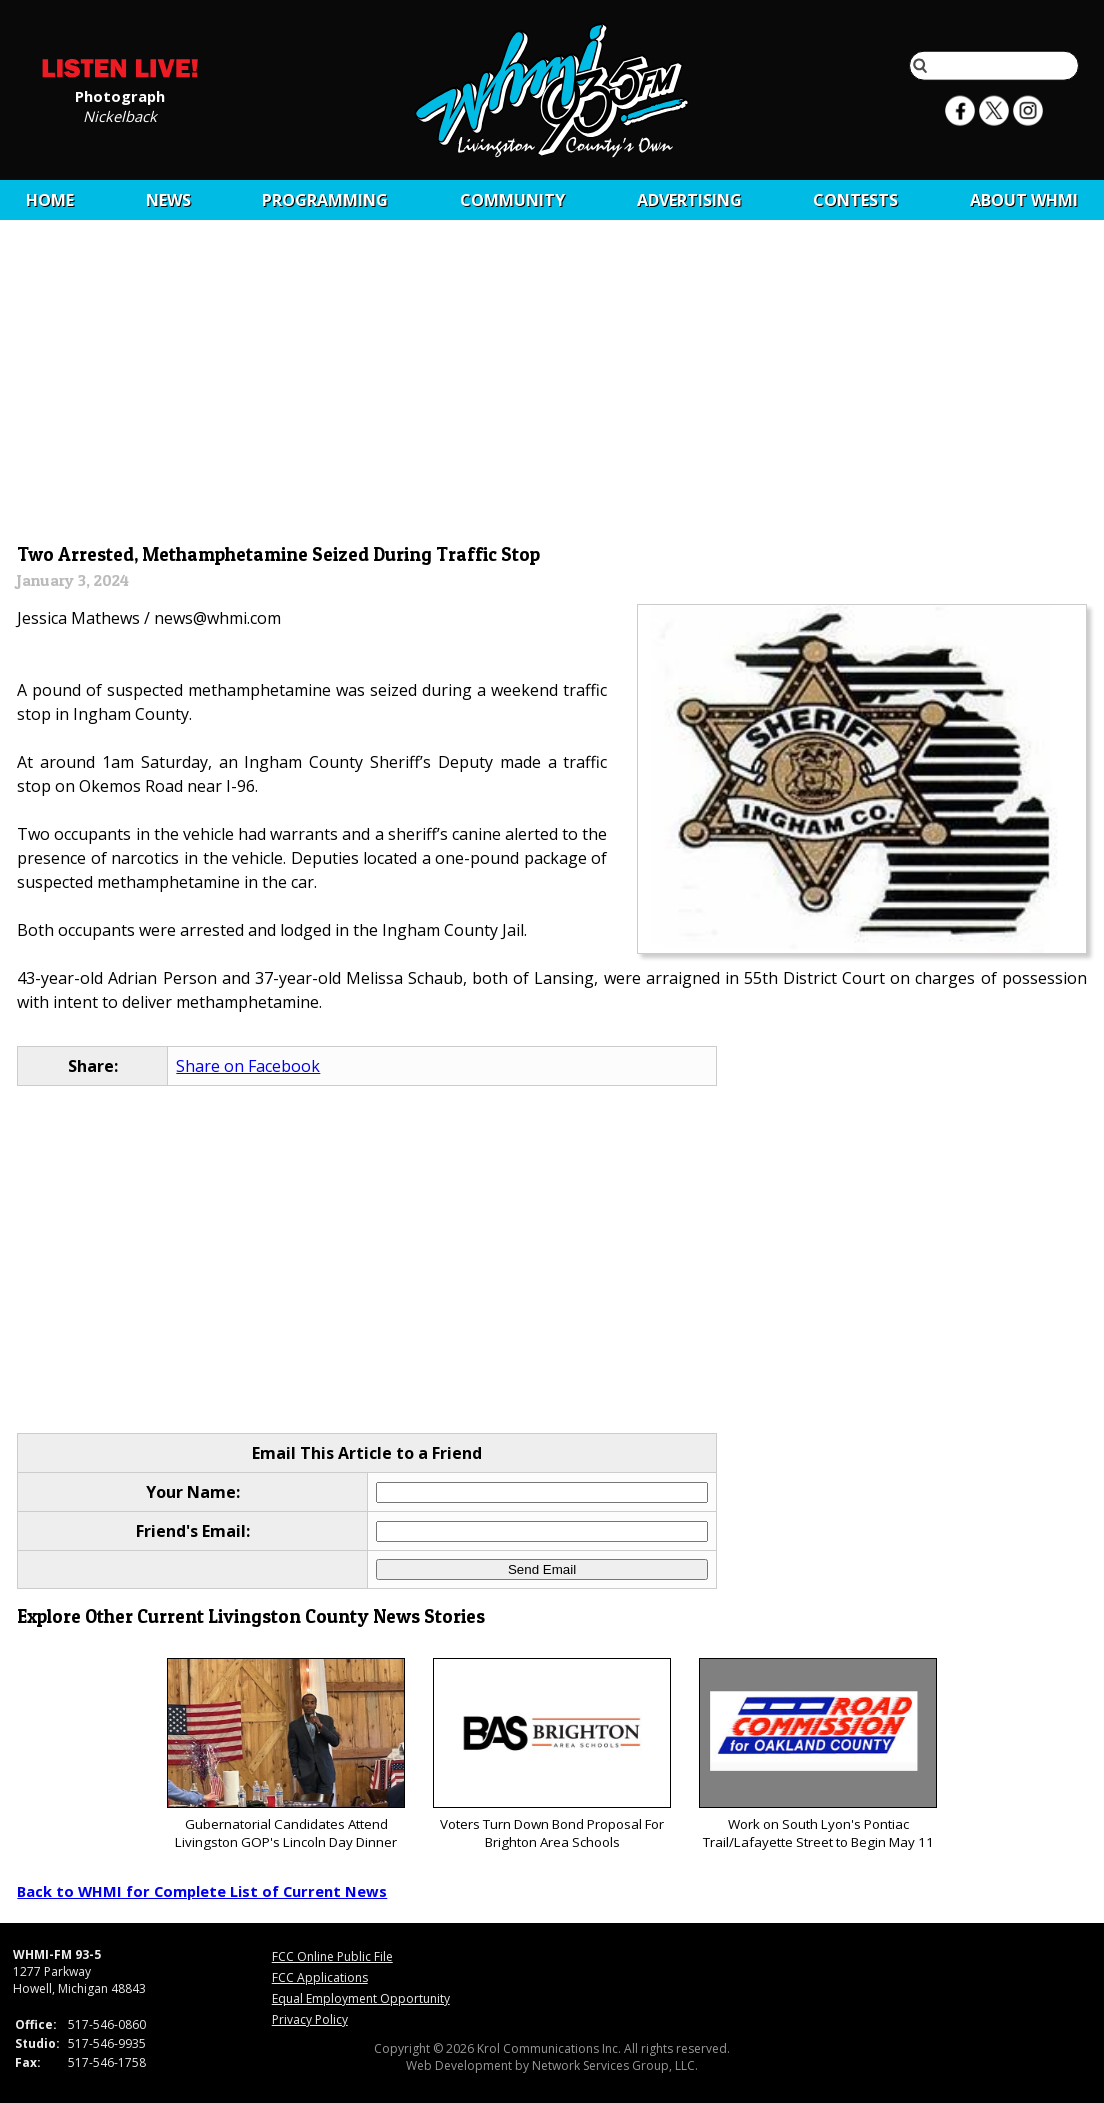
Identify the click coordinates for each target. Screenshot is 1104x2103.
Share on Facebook (248, 1066)
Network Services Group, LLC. (615, 2065)
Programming (325, 200)
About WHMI (1024, 200)
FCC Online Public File (332, 1956)
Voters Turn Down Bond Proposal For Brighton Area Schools (551, 1754)
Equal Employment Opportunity (361, 1998)
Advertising (689, 200)
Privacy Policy (310, 2019)
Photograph (120, 95)
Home (50, 200)
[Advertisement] (552, 387)
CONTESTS (855, 200)
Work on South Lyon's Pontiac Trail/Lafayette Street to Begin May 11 (817, 1754)
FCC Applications (320, 1977)
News (168, 200)
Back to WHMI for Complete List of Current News (202, 1891)
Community (512, 200)
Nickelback (120, 115)
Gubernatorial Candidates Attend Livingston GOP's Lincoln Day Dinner (285, 1754)
